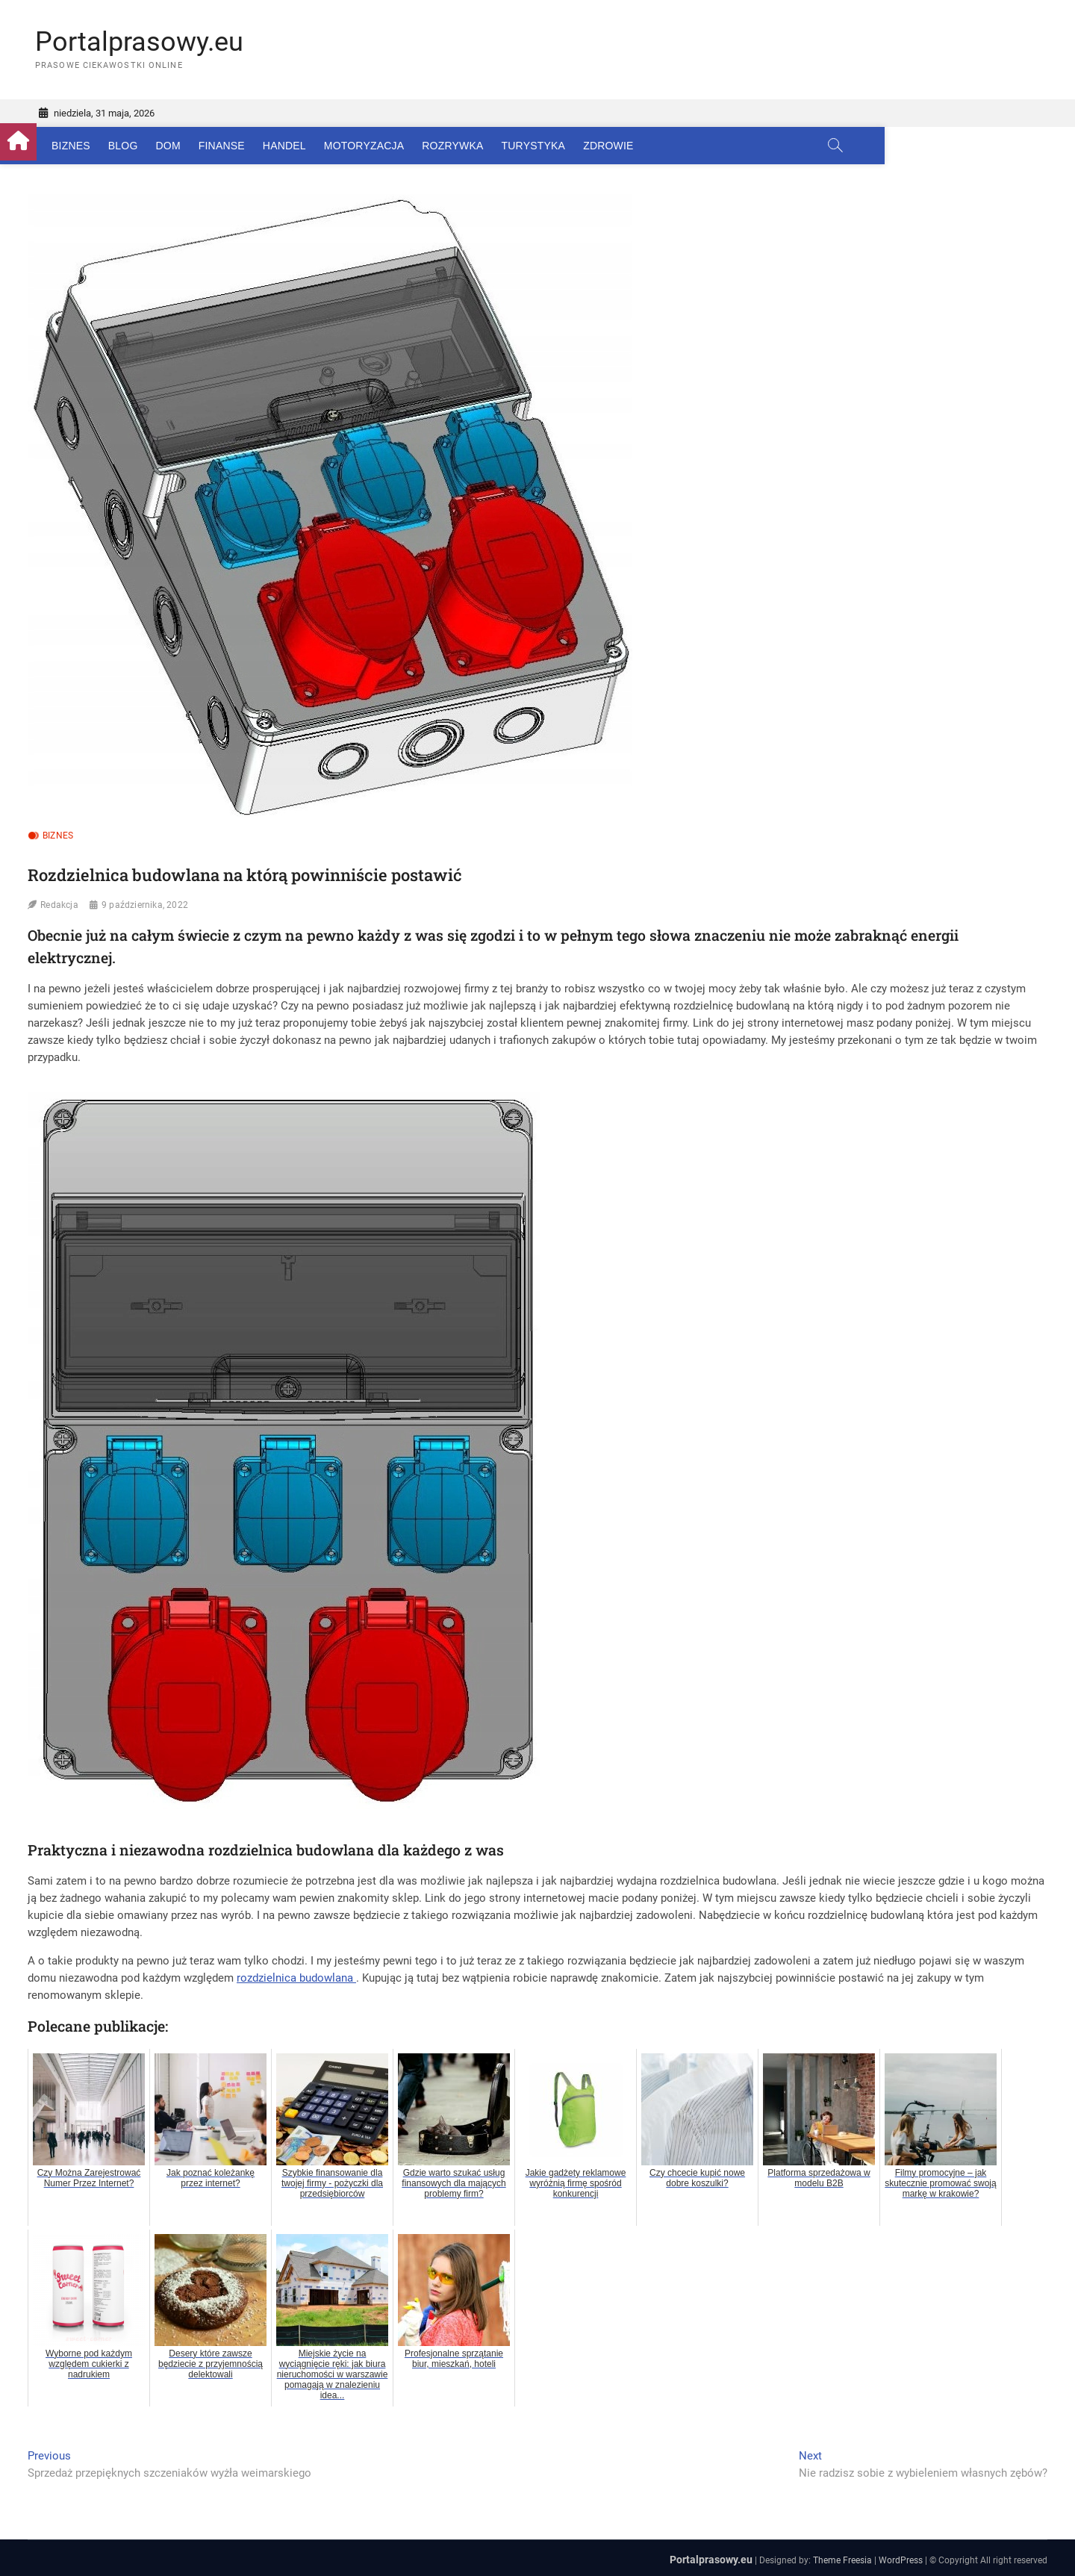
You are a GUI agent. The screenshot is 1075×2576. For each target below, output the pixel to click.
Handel (312, 146)
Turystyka (561, 146)
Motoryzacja (391, 146)
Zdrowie (636, 146)
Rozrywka (480, 146)
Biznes (98, 146)
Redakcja (59, 905)
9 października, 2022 (145, 905)
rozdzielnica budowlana (296, 1978)
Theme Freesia (842, 2560)
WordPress (901, 2560)
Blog (151, 146)
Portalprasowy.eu (139, 41)
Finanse (249, 146)
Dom (195, 146)
